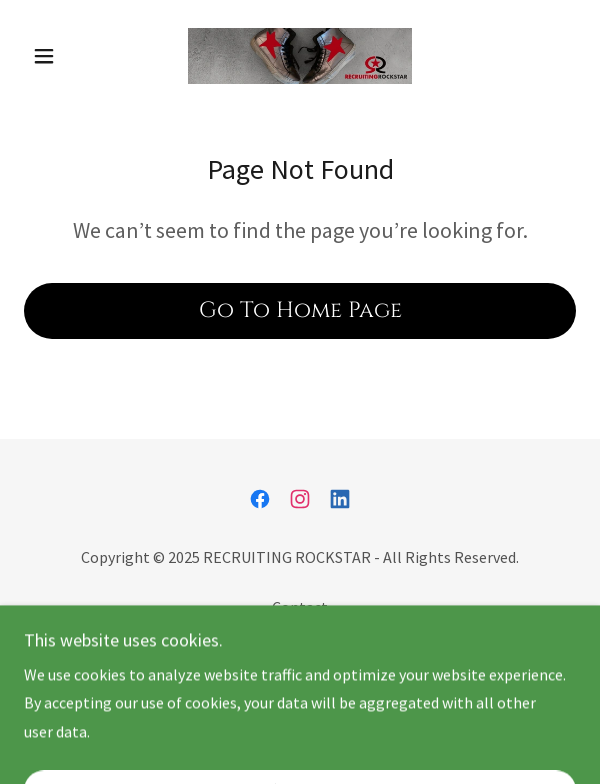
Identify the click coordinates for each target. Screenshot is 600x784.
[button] (65, 56)
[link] (300, 56)
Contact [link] (300, 607)
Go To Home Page (300, 310)
